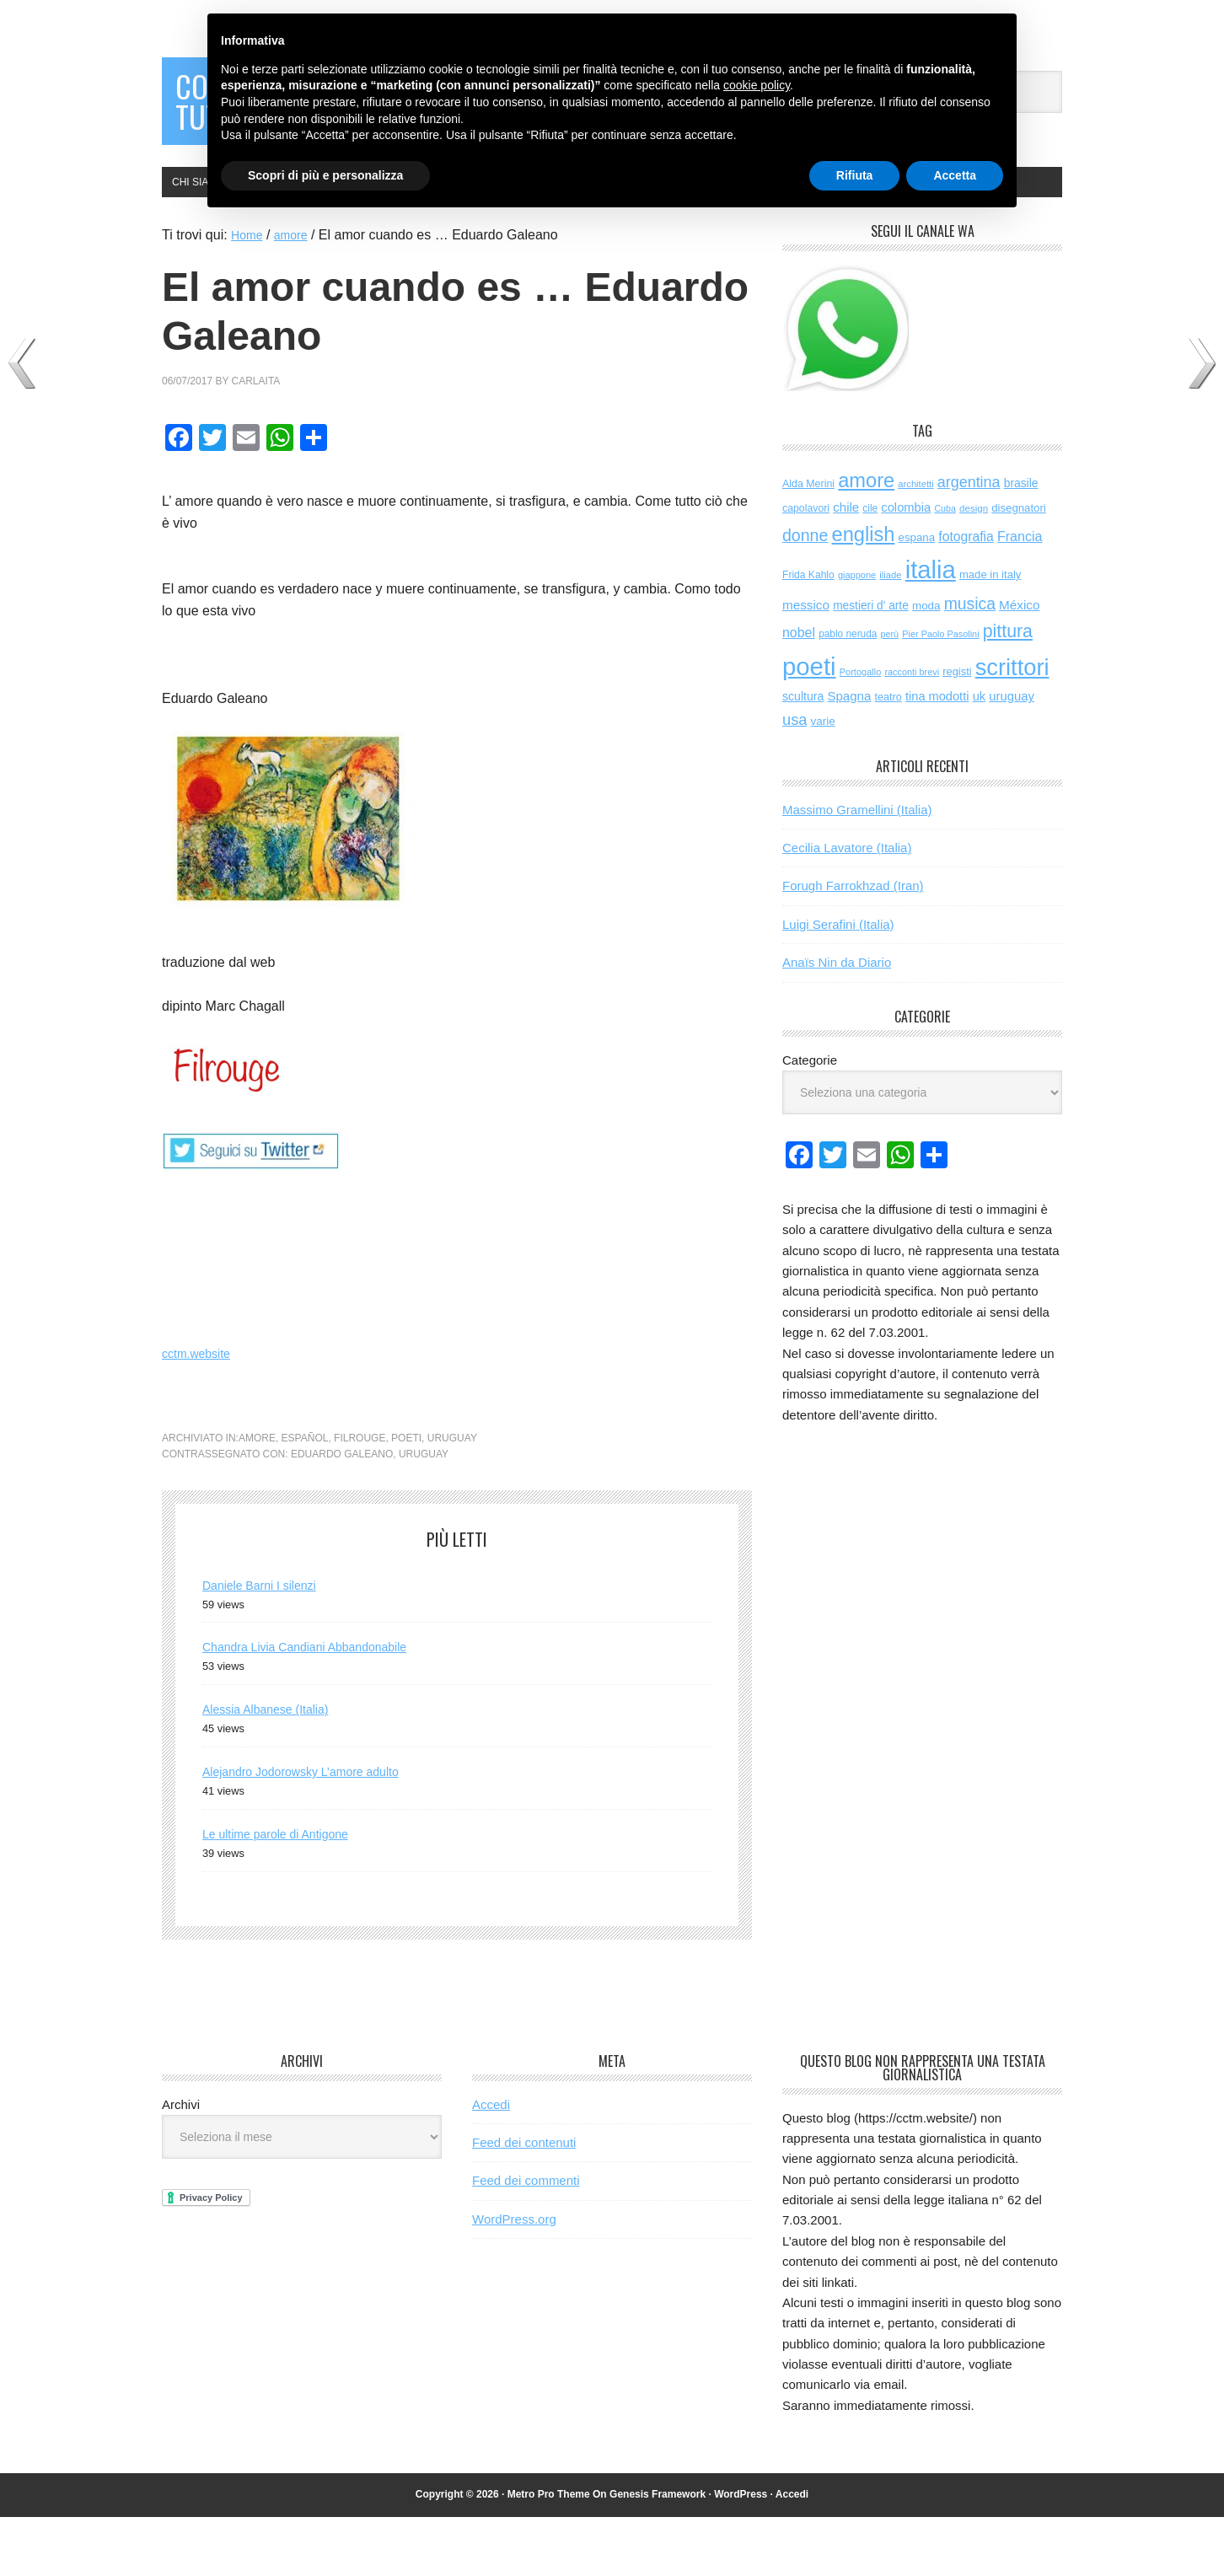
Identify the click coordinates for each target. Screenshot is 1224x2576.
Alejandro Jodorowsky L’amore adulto (314, 1830)
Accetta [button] (954, 175)
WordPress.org (514, 2278)
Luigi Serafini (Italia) (838, 983)
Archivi (181, 2163)
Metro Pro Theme (548, 2553)
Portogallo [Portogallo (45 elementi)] (860, 731)
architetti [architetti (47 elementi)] (915, 543)
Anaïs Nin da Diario (836, 1021)
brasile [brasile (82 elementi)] (1021, 542)
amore (257, 1497)
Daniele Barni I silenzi (267, 1644)
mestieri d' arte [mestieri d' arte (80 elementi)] (871, 664)
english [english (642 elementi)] (863, 593)
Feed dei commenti (526, 2239)
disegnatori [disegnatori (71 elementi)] (1018, 567)
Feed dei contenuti (524, 2201)
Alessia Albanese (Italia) (274, 1768)
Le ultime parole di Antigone (285, 1893)
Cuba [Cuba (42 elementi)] (944, 567)
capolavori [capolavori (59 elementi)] (805, 567)
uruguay (452, 1497)
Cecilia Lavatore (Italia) (846, 906)
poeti (406, 1497)
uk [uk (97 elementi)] (979, 755)
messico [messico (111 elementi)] (805, 664)
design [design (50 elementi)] (973, 567)
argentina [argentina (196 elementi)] (969, 541)
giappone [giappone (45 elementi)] (857, 634)
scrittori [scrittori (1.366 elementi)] (1012, 726)
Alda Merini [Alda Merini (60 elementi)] (808, 543)
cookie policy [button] (756, 85)
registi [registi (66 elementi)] (956, 730)
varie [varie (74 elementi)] (823, 780)
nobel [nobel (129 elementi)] (798, 691)
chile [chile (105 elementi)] (846, 566)
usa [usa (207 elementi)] (794, 778)
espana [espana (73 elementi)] (917, 596)
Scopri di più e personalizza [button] (325, 175)
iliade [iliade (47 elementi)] (890, 634)
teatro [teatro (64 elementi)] (887, 756)
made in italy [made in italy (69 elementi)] (990, 633)
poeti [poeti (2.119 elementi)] (809, 725)
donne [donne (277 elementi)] (805, 594)
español (305, 1497)
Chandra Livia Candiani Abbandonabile (319, 1706)
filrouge (359, 1497)
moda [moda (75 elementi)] (926, 664)
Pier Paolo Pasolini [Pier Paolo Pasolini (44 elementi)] (940, 693)
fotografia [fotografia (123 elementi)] (965, 595)
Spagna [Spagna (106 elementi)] (849, 755)
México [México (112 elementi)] (1019, 664)
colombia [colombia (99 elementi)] (906, 566)
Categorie (809, 1119)
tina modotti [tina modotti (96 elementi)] (937, 755)
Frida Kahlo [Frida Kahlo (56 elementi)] (808, 634)
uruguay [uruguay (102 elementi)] (1011, 755)
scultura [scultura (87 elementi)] (803, 755)
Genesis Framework (657, 2553)
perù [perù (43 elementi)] (890, 693)
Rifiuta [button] (854, 175)
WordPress (740, 2553)
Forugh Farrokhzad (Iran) (853, 944)
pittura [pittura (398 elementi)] (1008, 690)
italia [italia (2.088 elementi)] (930, 628)
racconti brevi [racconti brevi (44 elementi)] (911, 731)
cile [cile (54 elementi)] (870, 567)
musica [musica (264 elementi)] (970, 662)
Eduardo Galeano (342, 1513)
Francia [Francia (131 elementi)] (1019, 595)
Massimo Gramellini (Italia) (857, 868)
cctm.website (200, 1412)
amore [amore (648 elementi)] (866, 539)
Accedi (491, 2163)
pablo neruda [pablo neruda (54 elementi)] (848, 693)
